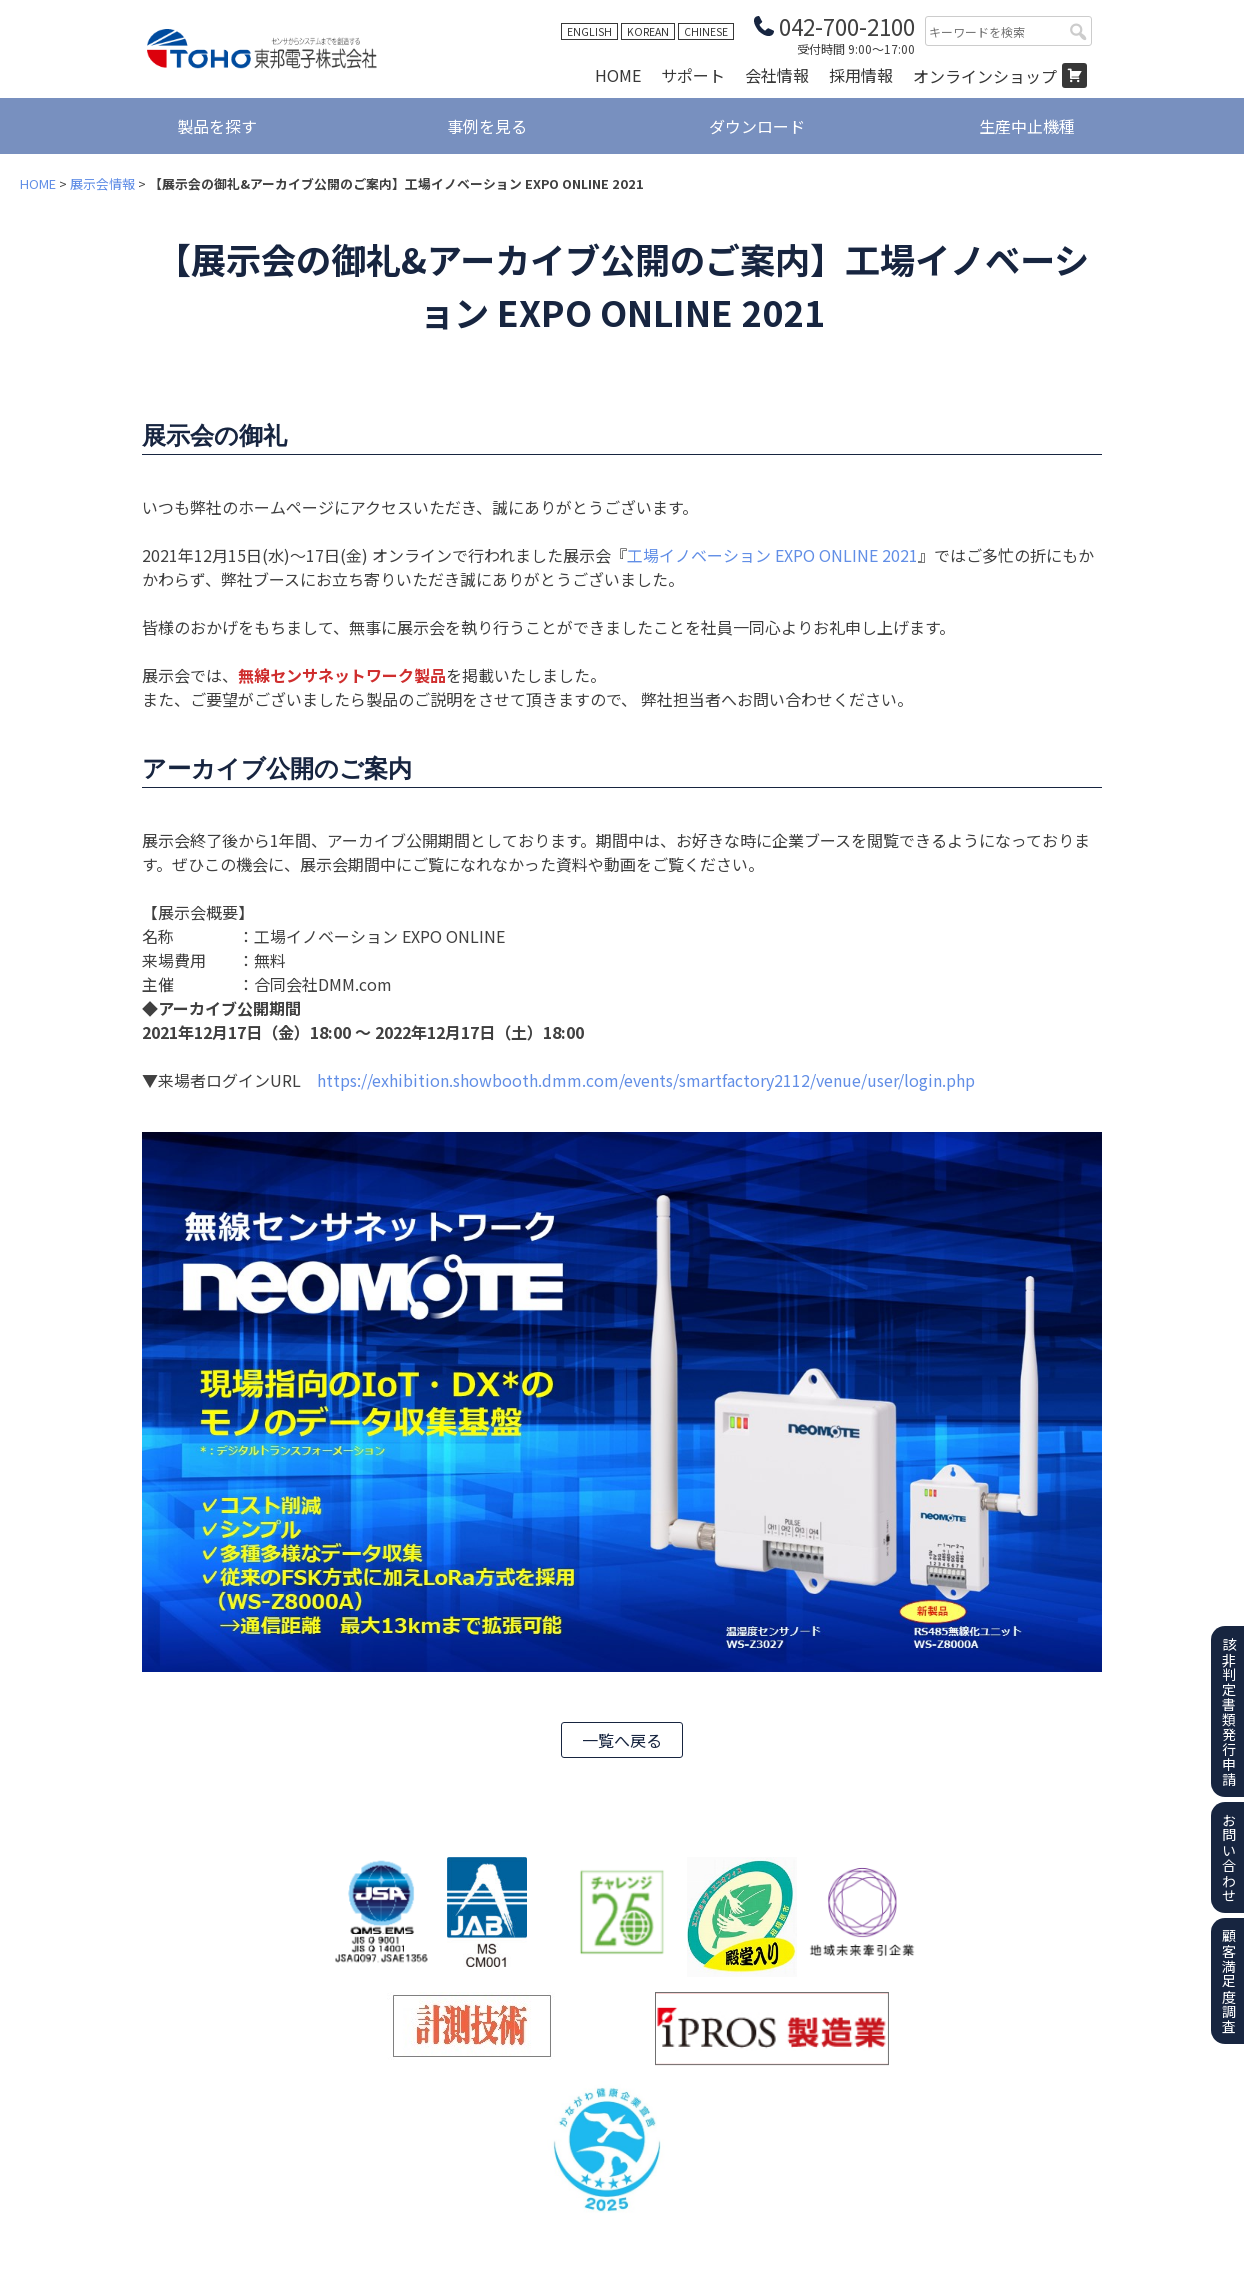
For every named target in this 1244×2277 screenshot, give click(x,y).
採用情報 (861, 75)
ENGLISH (589, 31)
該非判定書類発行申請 (1229, 1712)
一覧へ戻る (622, 1740)
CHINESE (706, 31)
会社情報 (777, 75)
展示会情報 (102, 183)
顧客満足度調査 (1229, 1981)
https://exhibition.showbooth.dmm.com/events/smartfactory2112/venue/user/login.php (646, 1080)
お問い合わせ (1229, 1858)
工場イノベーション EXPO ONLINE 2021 (772, 555)
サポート (693, 75)
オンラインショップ (985, 76)
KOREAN (648, 31)
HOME (618, 75)
